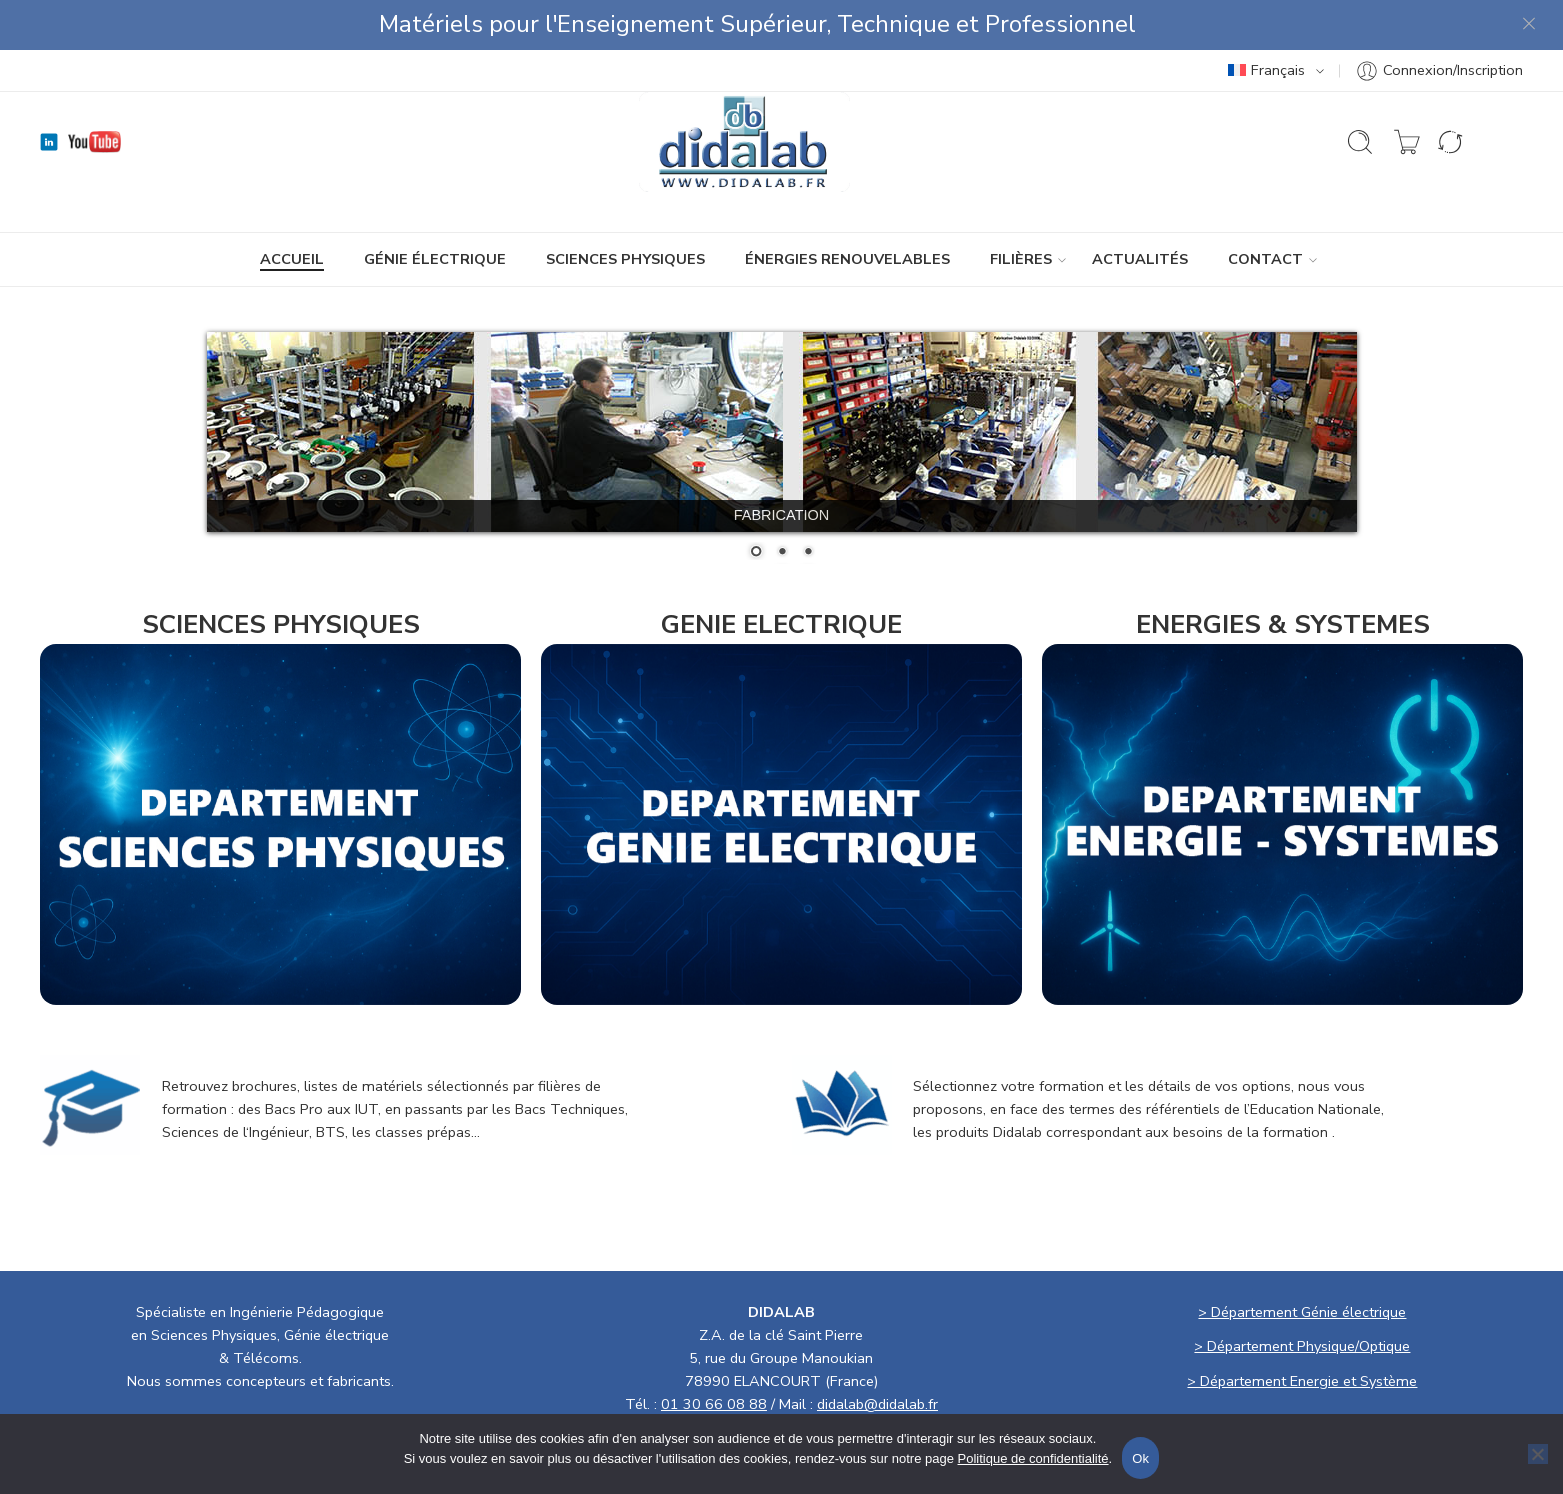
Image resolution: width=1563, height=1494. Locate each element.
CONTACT (1265, 259)
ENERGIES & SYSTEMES (1283, 624)
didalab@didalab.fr (877, 1404)
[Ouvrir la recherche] (1360, 142)
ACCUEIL (292, 259)
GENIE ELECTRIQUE (781, 624)
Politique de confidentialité (1033, 1458)
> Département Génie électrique (1302, 1312)
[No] (1538, 1454)
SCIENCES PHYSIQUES (625, 259)
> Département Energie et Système (1302, 1381)
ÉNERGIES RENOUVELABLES (847, 259)
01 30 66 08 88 (714, 1404)
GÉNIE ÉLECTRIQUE (435, 259)
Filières (1021, 259)
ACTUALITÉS (1140, 259)
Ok (1140, 1458)
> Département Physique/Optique (1302, 1346)
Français (1266, 70)
